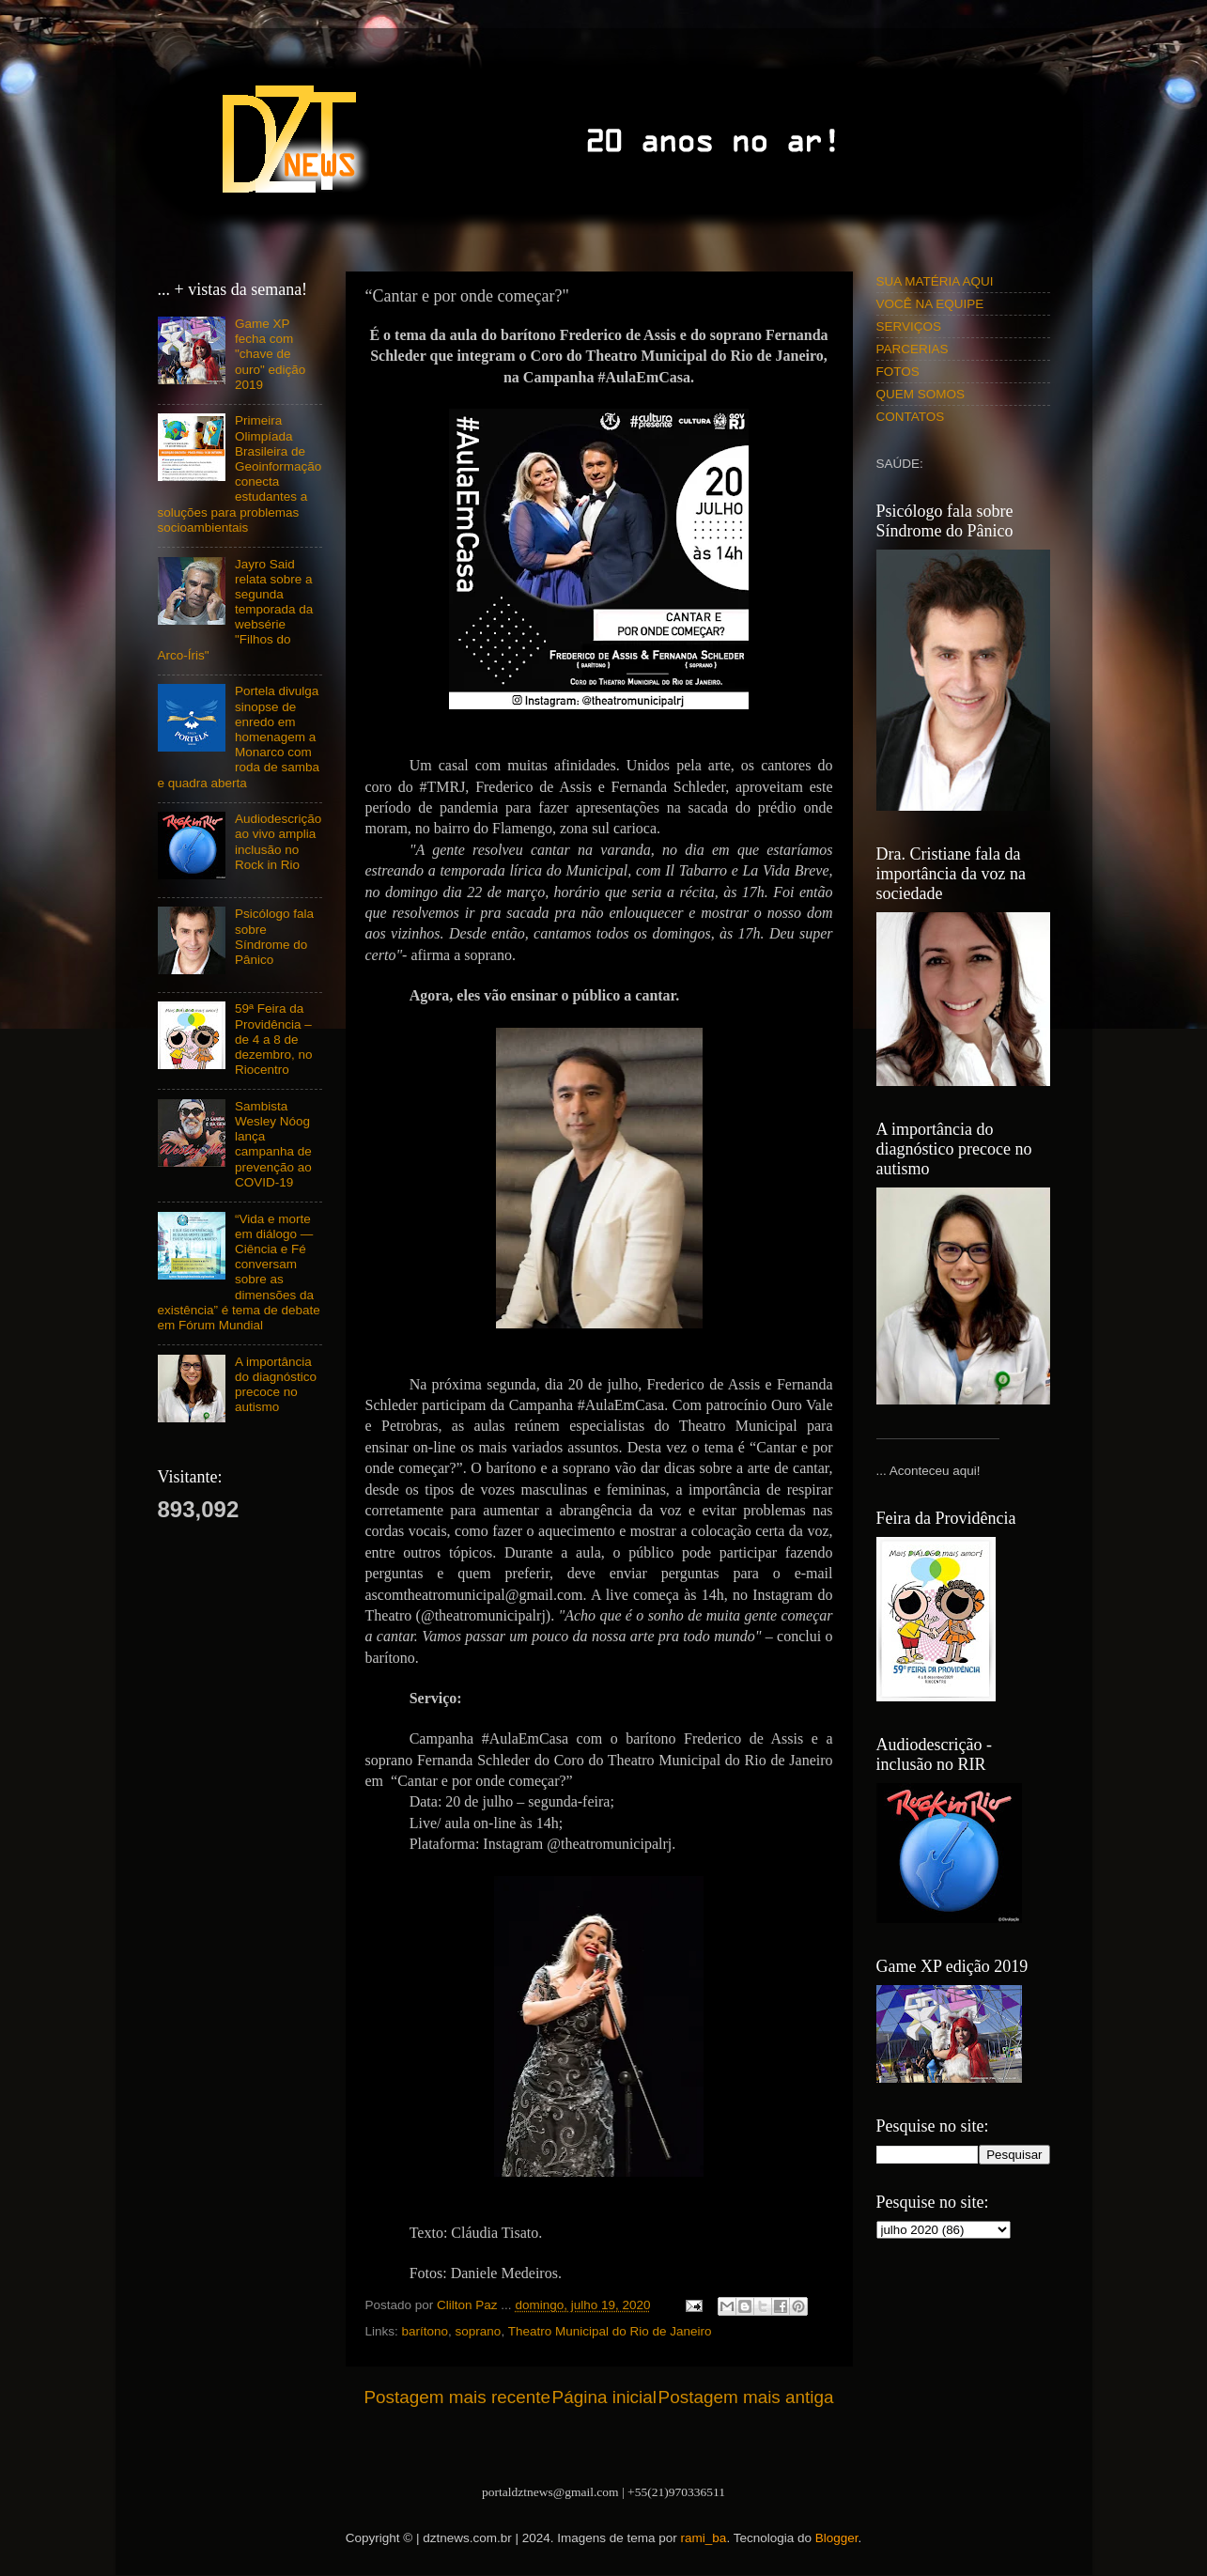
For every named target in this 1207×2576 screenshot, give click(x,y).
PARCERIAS (912, 349)
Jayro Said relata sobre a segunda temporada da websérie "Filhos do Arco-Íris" (236, 609)
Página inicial (604, 2397)
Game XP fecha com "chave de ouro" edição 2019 (270, 354)
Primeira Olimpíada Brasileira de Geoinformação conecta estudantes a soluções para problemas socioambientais (240, 473)
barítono (425, 2331)
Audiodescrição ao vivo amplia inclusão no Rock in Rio (278, 842)
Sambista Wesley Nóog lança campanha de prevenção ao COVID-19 (273, 1144)
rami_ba (704, 2538)
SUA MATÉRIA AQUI (935, 281)
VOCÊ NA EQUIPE (930, 304)
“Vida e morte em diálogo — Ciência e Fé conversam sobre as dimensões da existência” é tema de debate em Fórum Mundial (239, 1272)
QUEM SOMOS (921, 394)
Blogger (837, 2538)
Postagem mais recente (457, 2397)
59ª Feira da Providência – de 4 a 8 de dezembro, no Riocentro (274, 1039)
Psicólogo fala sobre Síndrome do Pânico (274, 937)
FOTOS (898, 372)
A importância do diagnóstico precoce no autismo (276, 1385)
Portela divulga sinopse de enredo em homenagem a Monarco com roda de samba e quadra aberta (238, 736)
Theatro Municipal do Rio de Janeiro (610, 2331)
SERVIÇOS (909, 326)
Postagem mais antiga (746, 2397)
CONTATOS (910, 417)
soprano (479, 2331)
